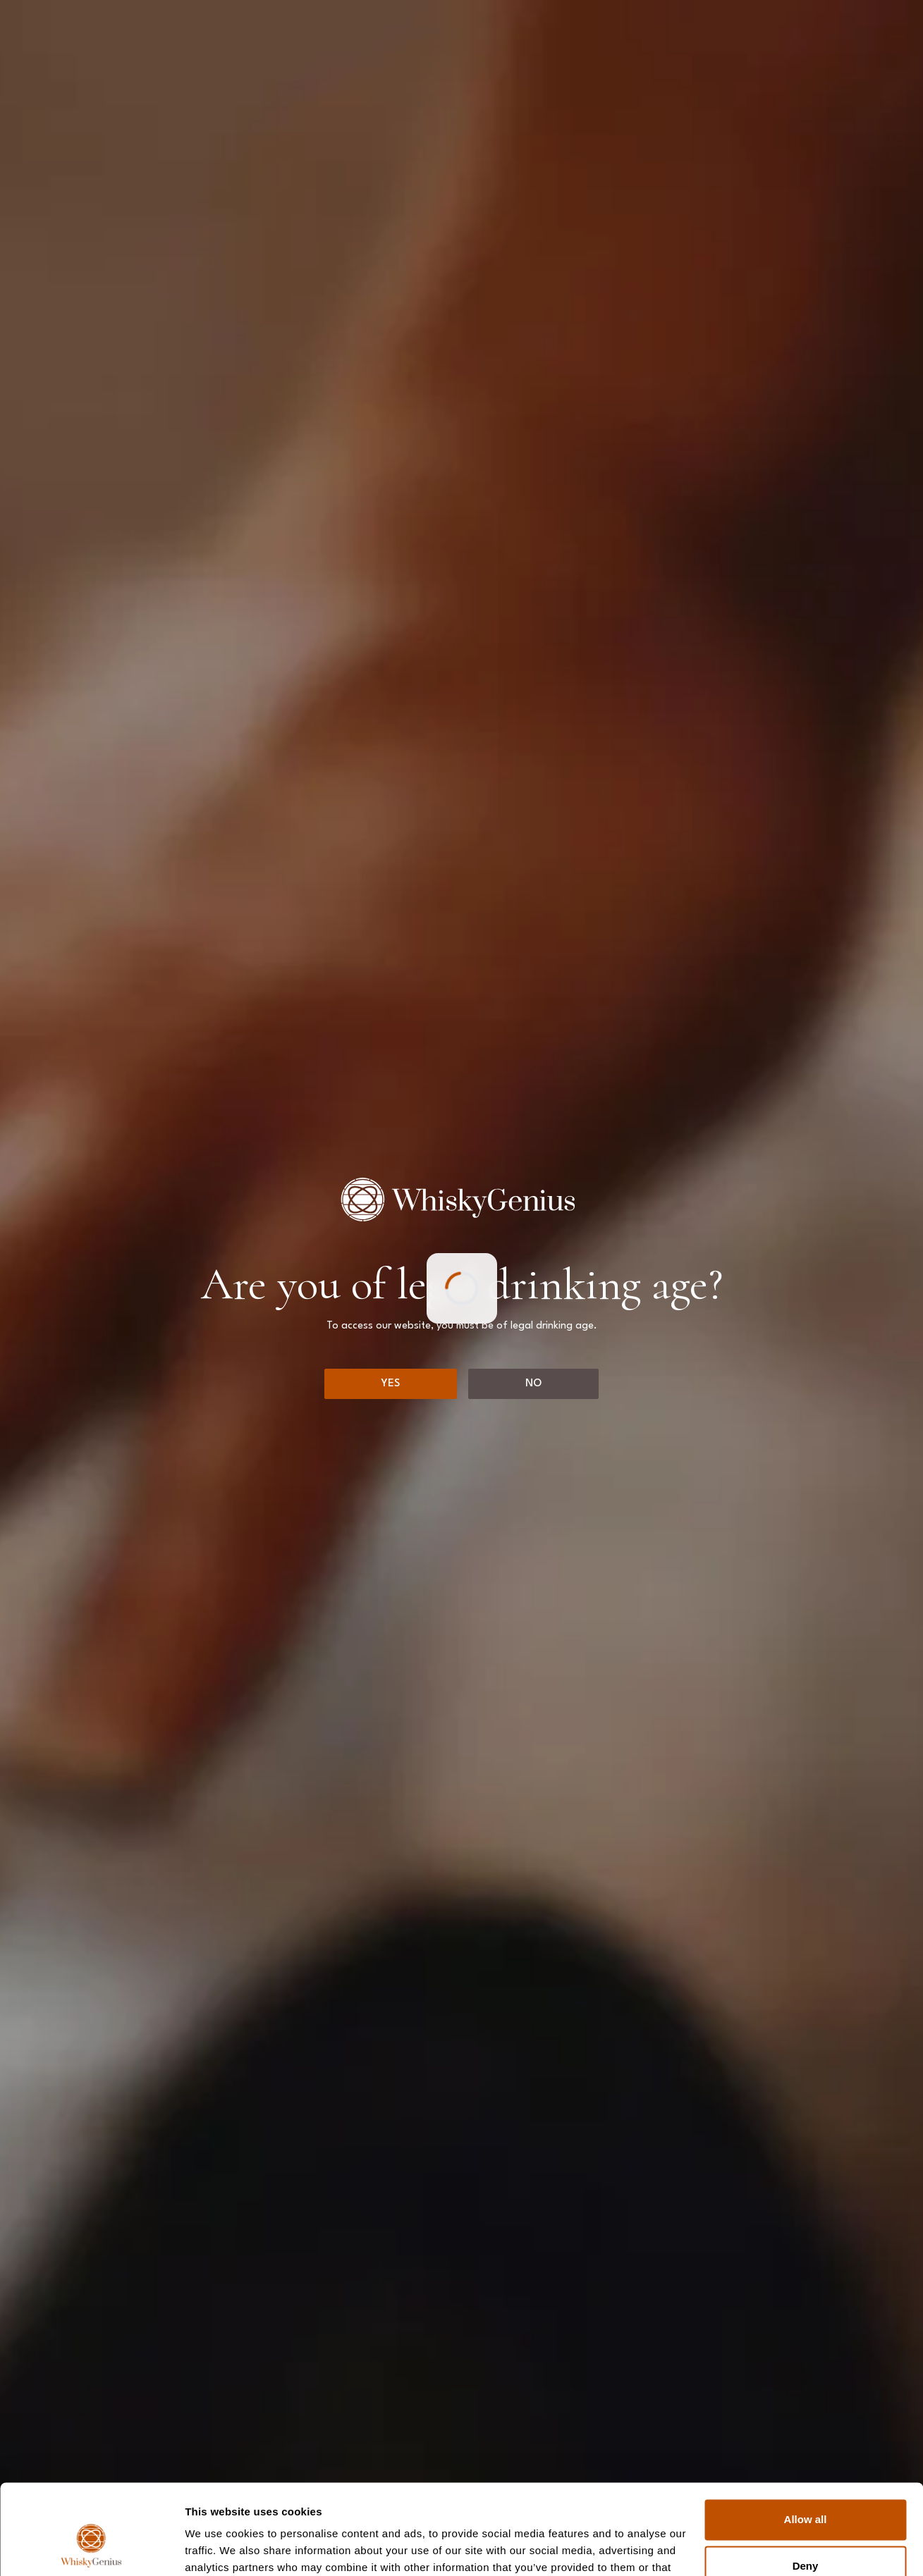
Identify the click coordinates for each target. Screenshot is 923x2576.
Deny (806, 2490)
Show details (217, 2548)
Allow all (805, 2445)
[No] (533, 1384)
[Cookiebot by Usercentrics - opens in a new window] (91, 2548)
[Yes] (390, 1384)
